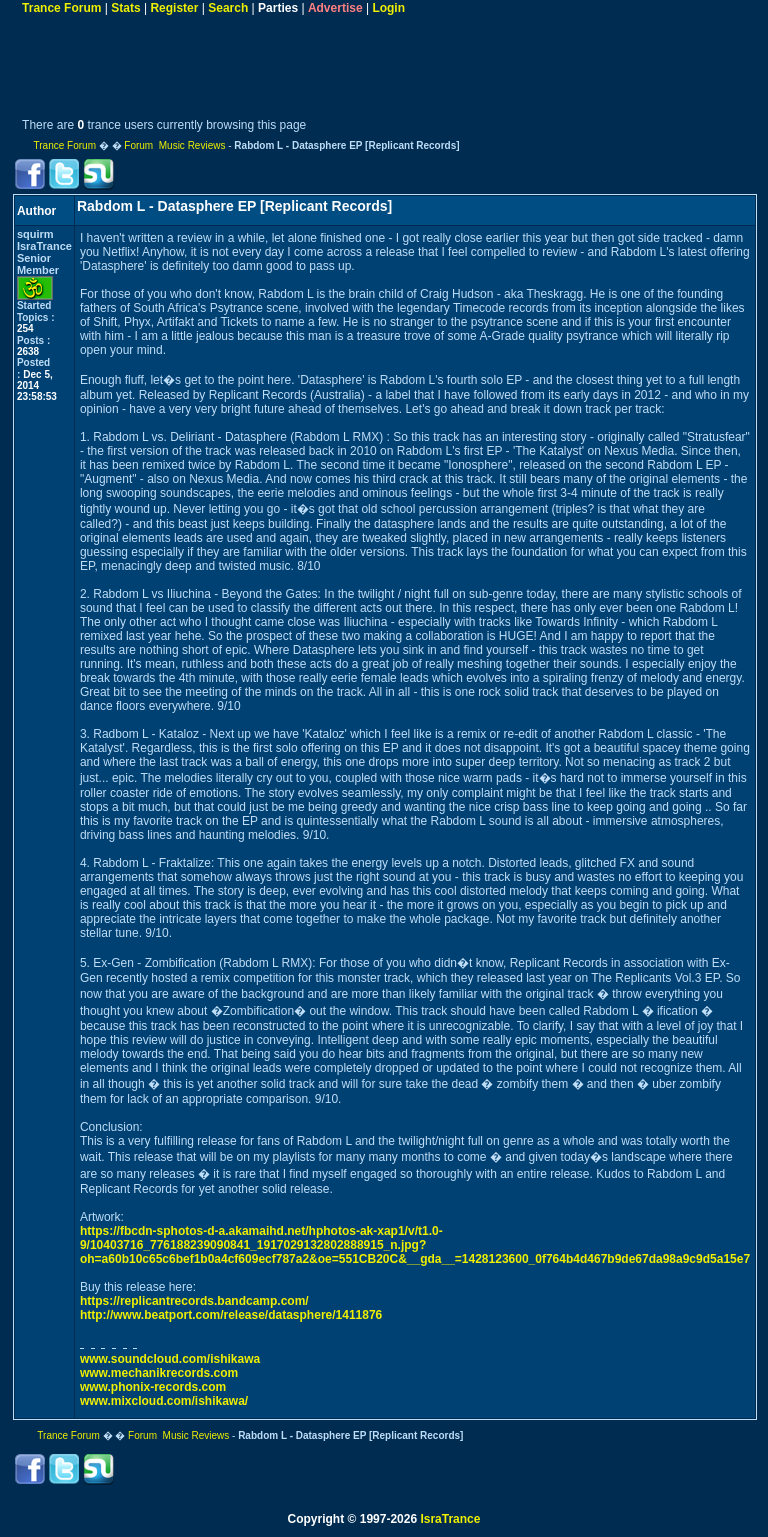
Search (228, 8)
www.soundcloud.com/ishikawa (170, 1359)
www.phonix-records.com (153, 1387)
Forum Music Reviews (174, 145)
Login (388, 8)
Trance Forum (61, 8)
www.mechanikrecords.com (159, 1373)
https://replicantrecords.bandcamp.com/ (194, 1301)
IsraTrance (450, 1519)
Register (174, 8)
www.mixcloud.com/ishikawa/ (164, 1401)
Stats (125, 8)
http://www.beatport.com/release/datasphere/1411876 (231, 1315)
